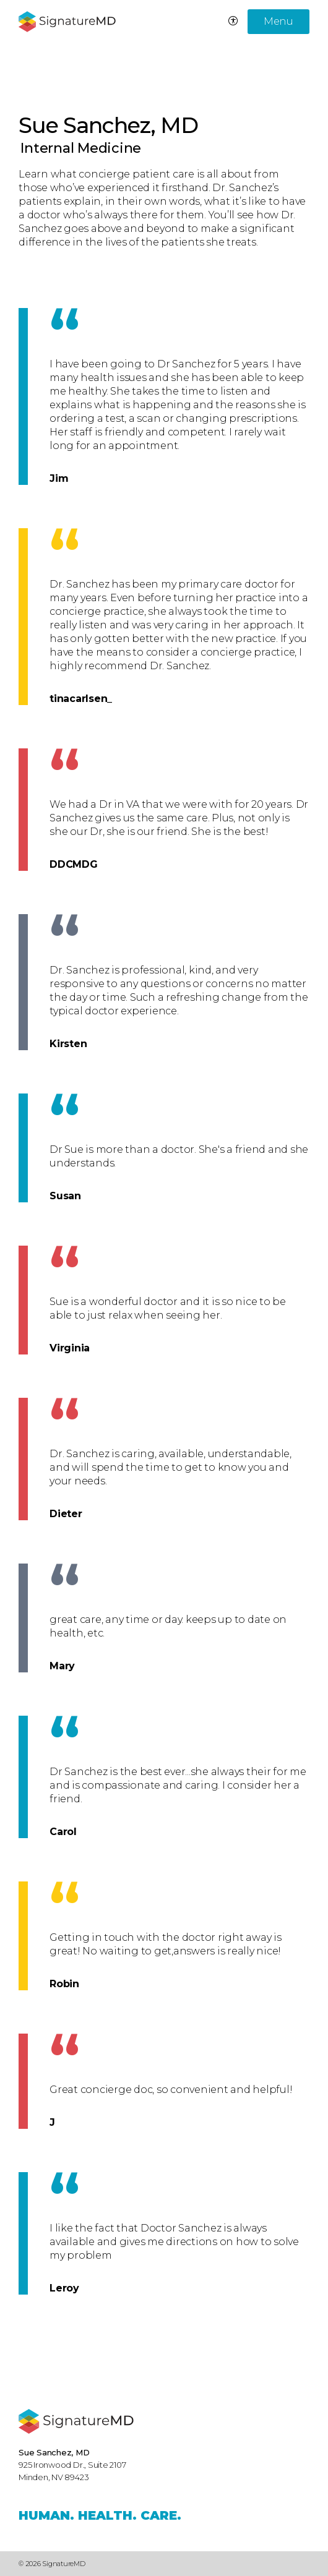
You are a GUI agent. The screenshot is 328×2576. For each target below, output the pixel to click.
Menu (278, 21)
